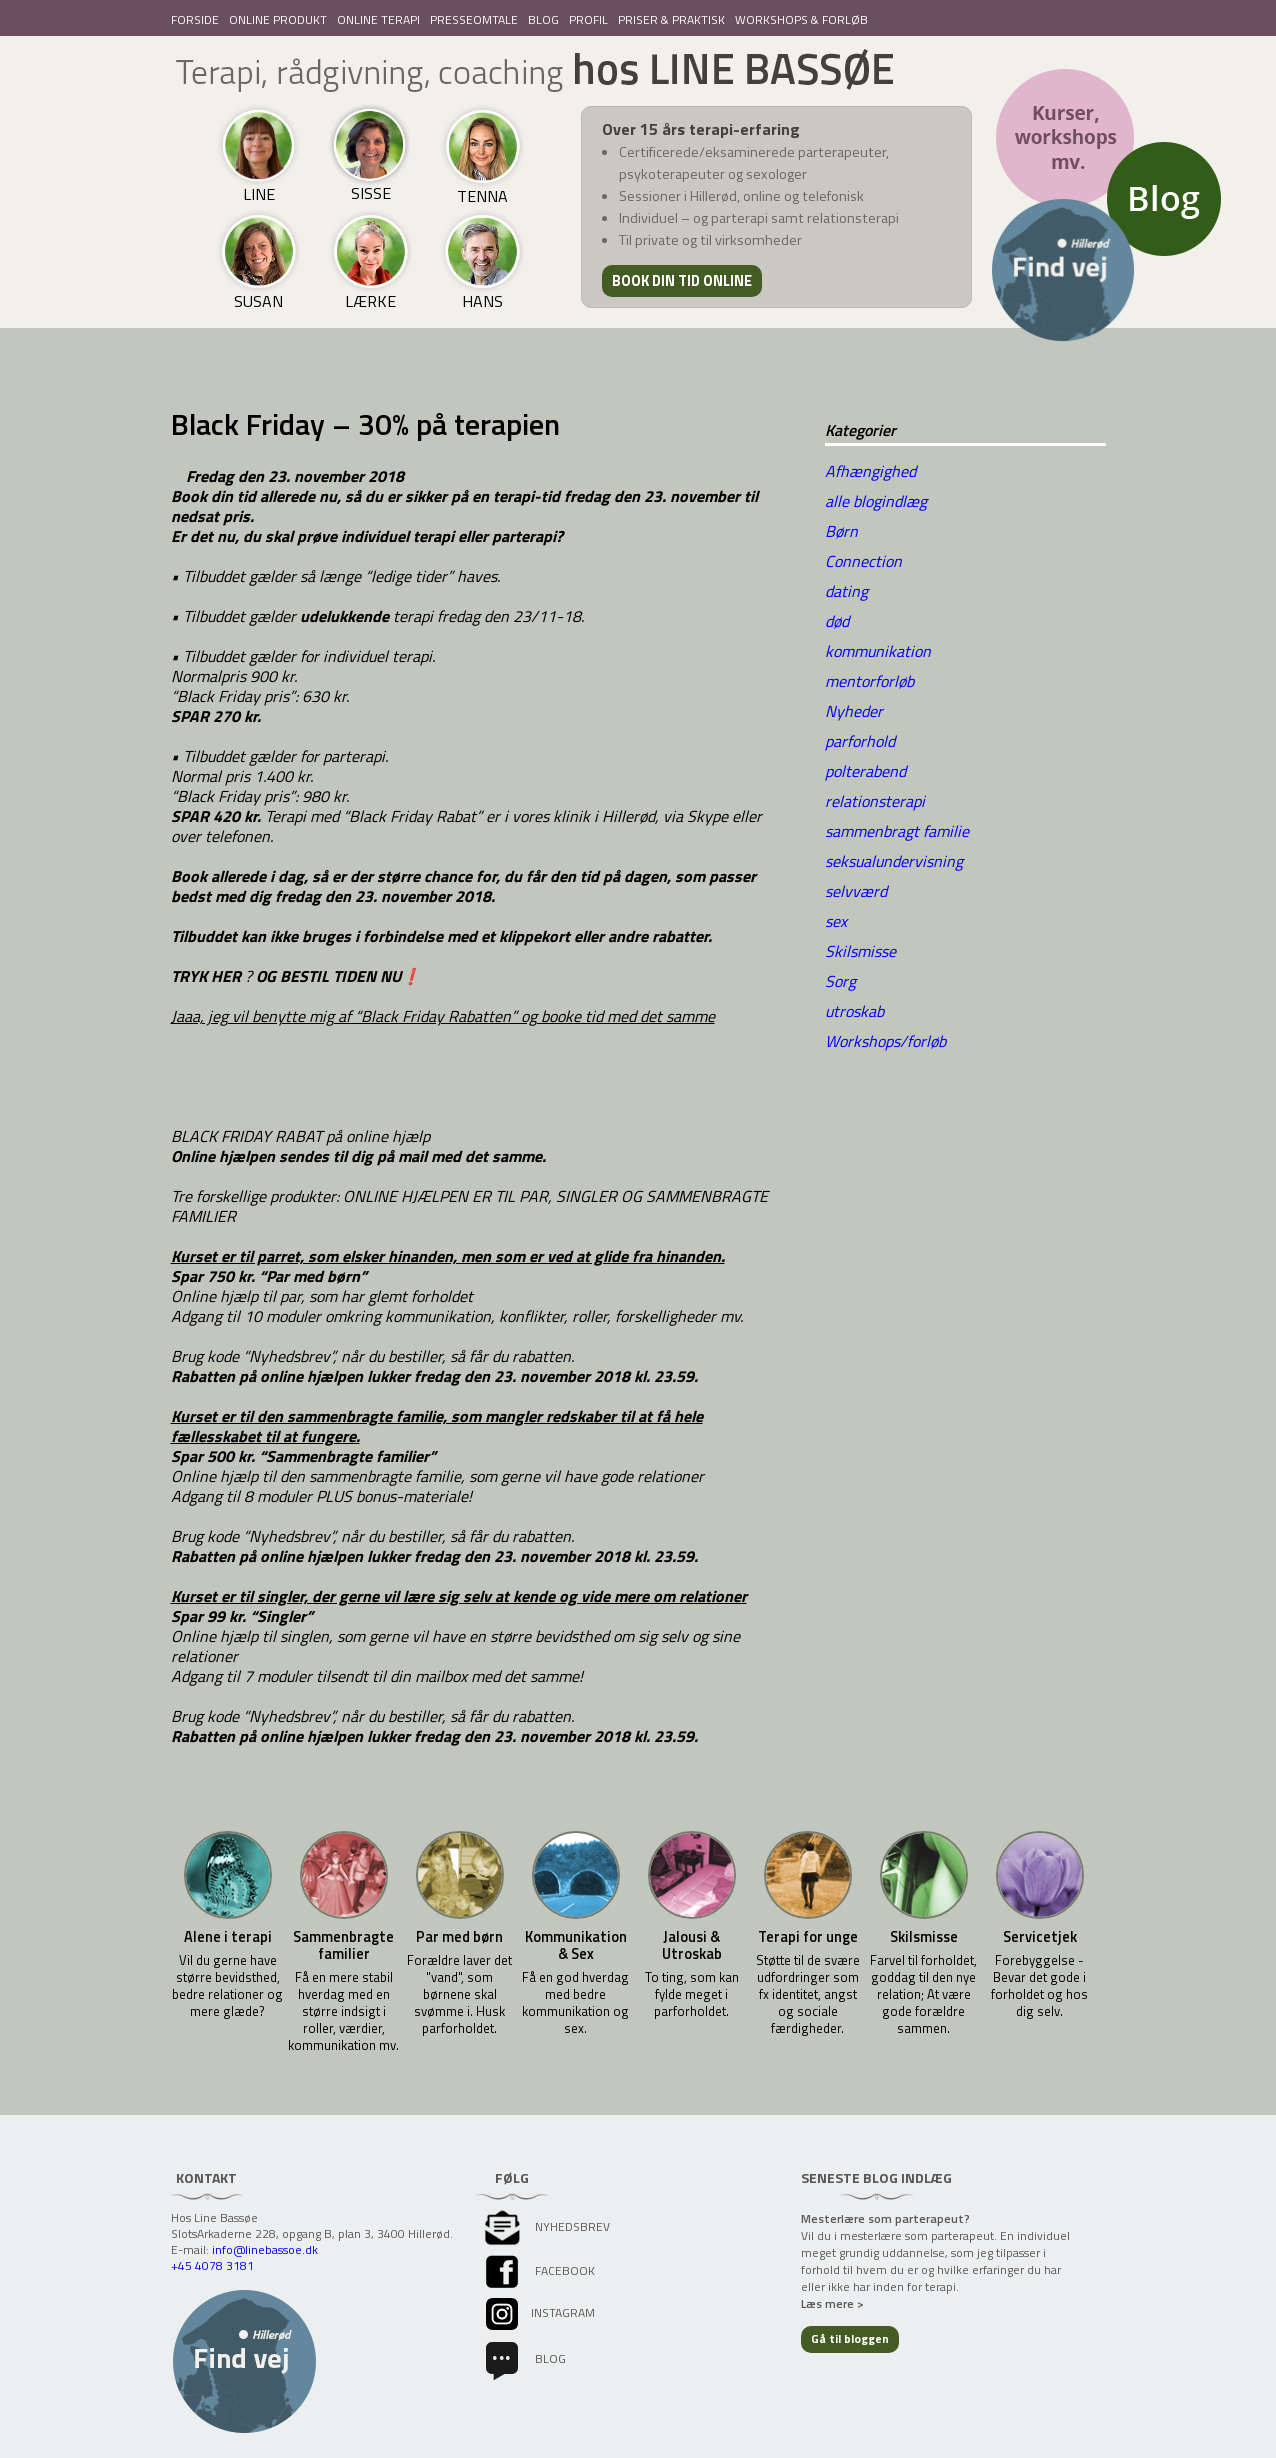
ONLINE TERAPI (378, 19)
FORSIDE (195, 19)
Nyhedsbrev (546, 2226)
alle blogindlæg (876, 501)
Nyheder (854, 711)
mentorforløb (869, 681)
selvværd (856, 891)
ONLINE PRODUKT (278, 19)
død (837, 621)
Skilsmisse (860, 951)
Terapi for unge (808, 1937)
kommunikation (878, 651)
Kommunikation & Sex (576, 1946)
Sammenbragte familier (343, 1946)
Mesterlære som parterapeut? (885, 2218)
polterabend (865, 771)
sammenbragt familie (897, 831)
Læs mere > (832, 2303)
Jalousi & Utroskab (692, 1946)
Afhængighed (870, 471)
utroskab (854, 1011)
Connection (863, 561)
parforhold (860, 741)
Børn (841, 531)
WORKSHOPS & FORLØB (801, 19)
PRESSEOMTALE (474, 19)
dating (846, 591)
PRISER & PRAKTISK (671, 19)
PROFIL (588, 19)
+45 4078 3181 (212, 2265)
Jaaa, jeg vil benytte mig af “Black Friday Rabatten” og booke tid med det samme (443, 1016)
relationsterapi (875, 801)
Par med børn (459, 1937)
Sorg (840, 981)
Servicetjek (1040, 1937)
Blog (524, 2358)
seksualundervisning (894, 861)
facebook (538, 2270)
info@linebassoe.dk (265, 2249)
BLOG (543, 19)
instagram (538, 2312)
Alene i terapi (228, 1937)
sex (836, 921)
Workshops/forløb (885, 1041)
